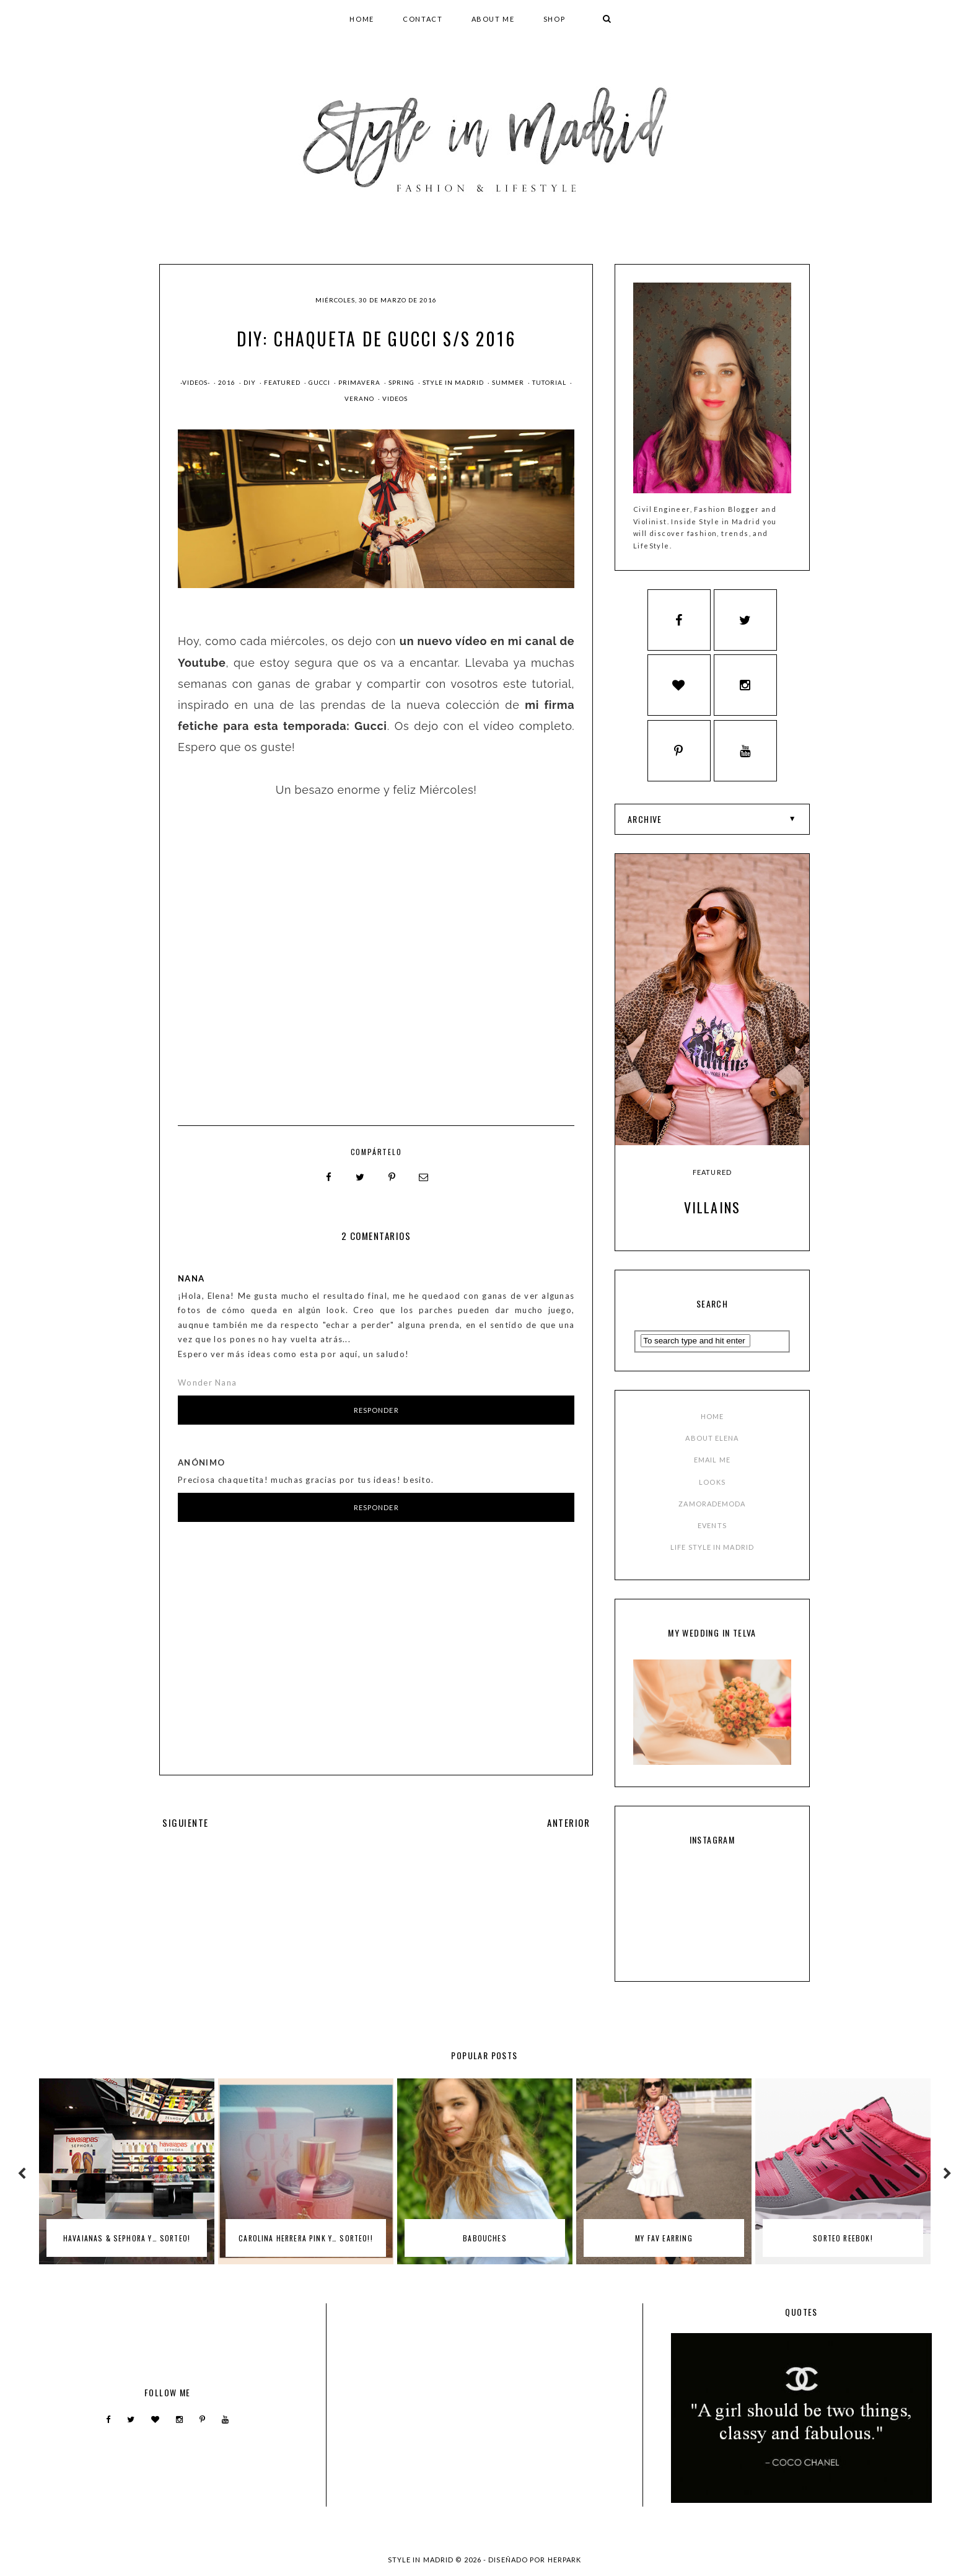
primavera (360, 382)
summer (509, 382)
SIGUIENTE (185, 1822)
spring (402, 382)
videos (395, 398)
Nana (191, 1278)
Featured (283, 382)
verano (360, 398)
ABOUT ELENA (712, 1438)
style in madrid (454, 382)
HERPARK (565, 2560)
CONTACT (423, 19)
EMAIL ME (712, 1460)
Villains (712, 1207)
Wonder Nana (207, 1382)
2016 (227, 382)
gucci (320, 382)
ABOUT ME (493, 19)
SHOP (554, 19)
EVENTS (712, 1525)
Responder (376, 1410)
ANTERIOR (568, 1822)
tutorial (550, 382)
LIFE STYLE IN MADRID (712, 1547)
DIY (250, 382)
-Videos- (196, 382)
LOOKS (712, 1482)
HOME (361, 19)
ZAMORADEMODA (711, 1504)
